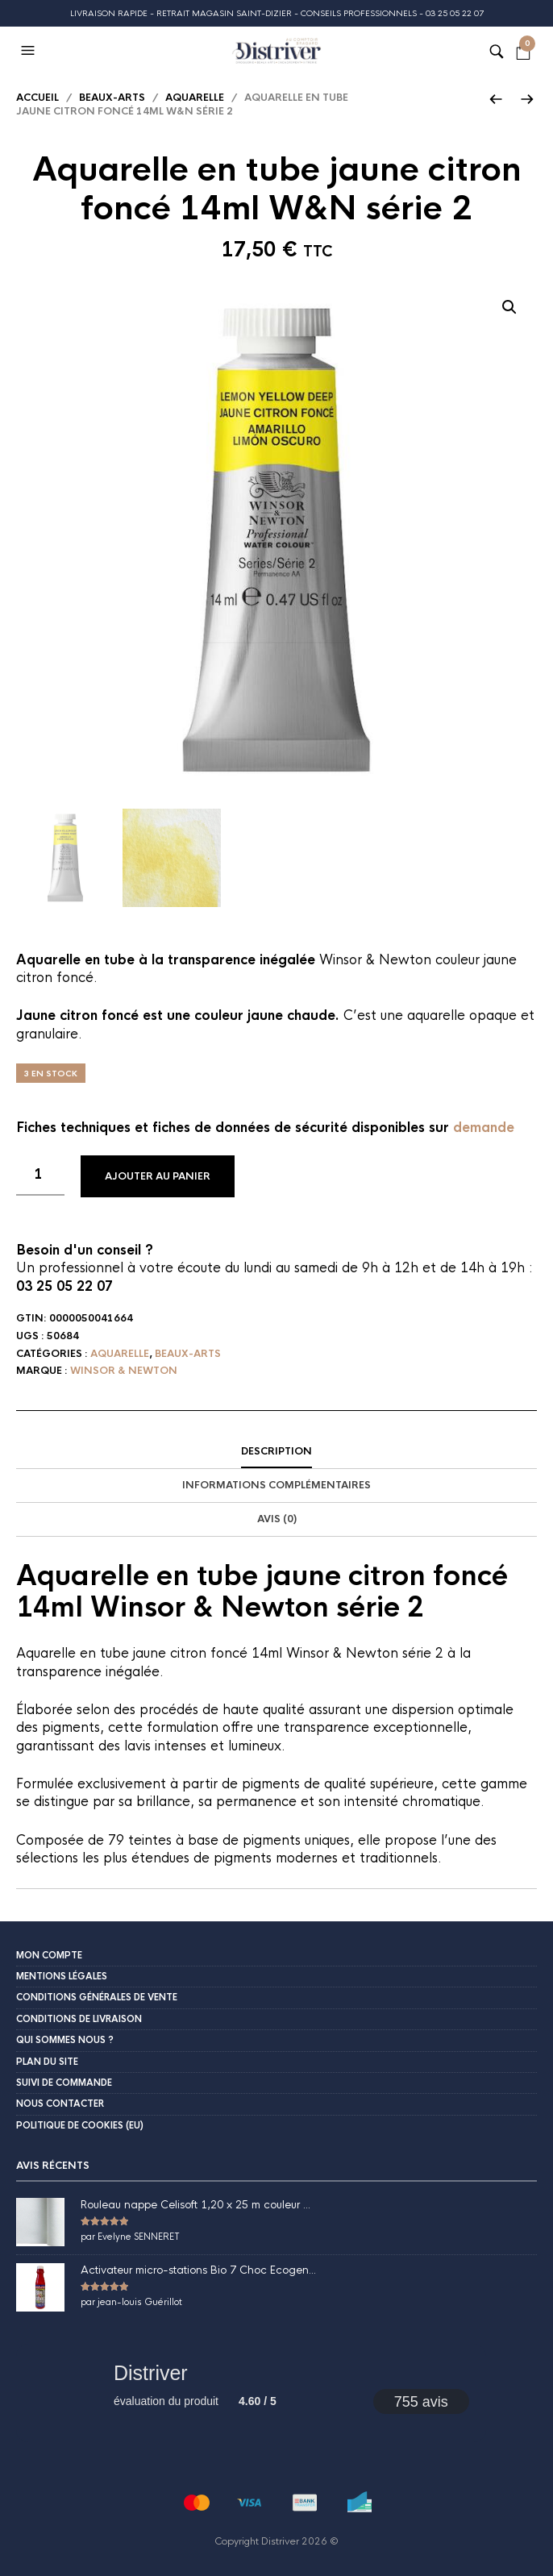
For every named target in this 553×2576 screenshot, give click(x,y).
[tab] (276, 1452)
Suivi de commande (64, 2082)
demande (483, 1127)
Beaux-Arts (112, 97)
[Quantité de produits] (40, 1175)
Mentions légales (61, 1976)
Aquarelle (194, 97)
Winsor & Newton (123, 1370)
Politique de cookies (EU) (79, 2125)
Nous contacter (60, 2103)
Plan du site (47, 2061)
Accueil (37, 97)
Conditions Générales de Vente (96, 1997)
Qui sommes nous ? (65, 2039)
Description (276, 1451)
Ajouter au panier (157, 1176)
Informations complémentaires (276, 1485)
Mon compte (49, 1955)
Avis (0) (277, 1519)
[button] (30, 51)
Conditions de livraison (79, 2019)
